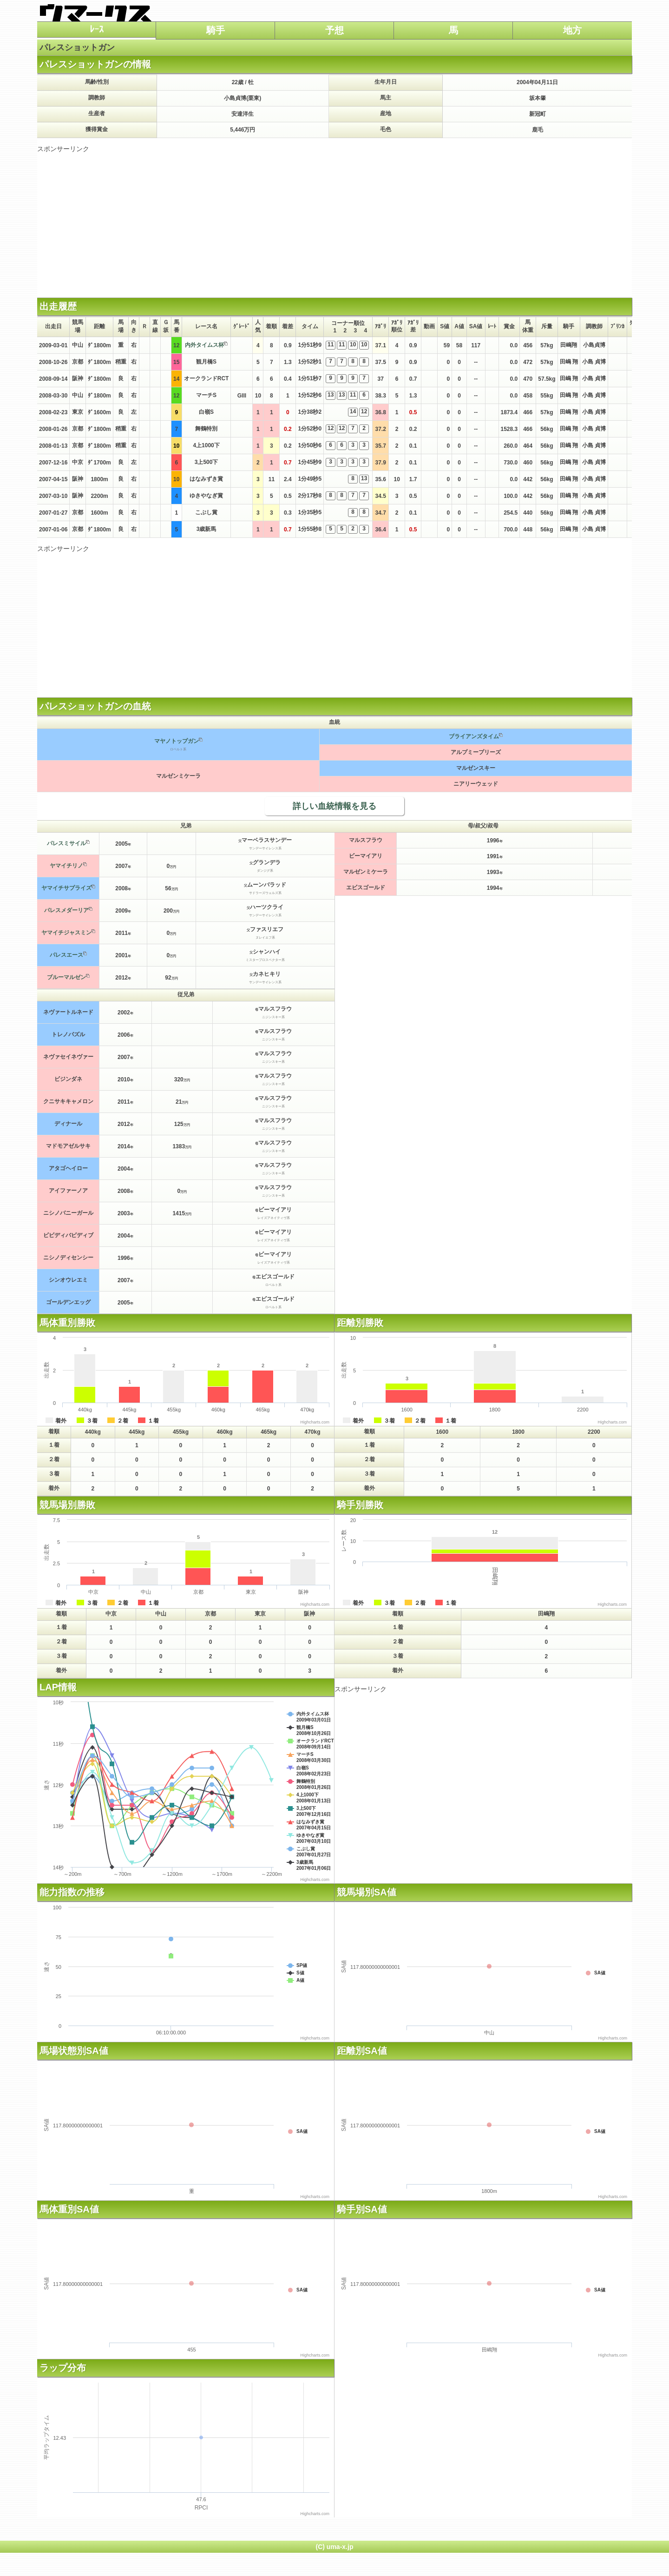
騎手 (215, 30)
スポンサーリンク (63, 148)
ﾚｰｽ (97, 29)
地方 (572, 30)
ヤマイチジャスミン (66, 932)
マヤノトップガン (176, 741)
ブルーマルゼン (66, 977)
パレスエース (66, 955)
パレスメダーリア (66, 910)
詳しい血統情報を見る (334, 806)
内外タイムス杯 (204, 345)
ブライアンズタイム (474, 736)
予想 (334, 30)
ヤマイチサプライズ (66, 888)
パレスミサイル (66, 843)
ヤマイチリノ (66, 865)
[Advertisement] (334, 218)
